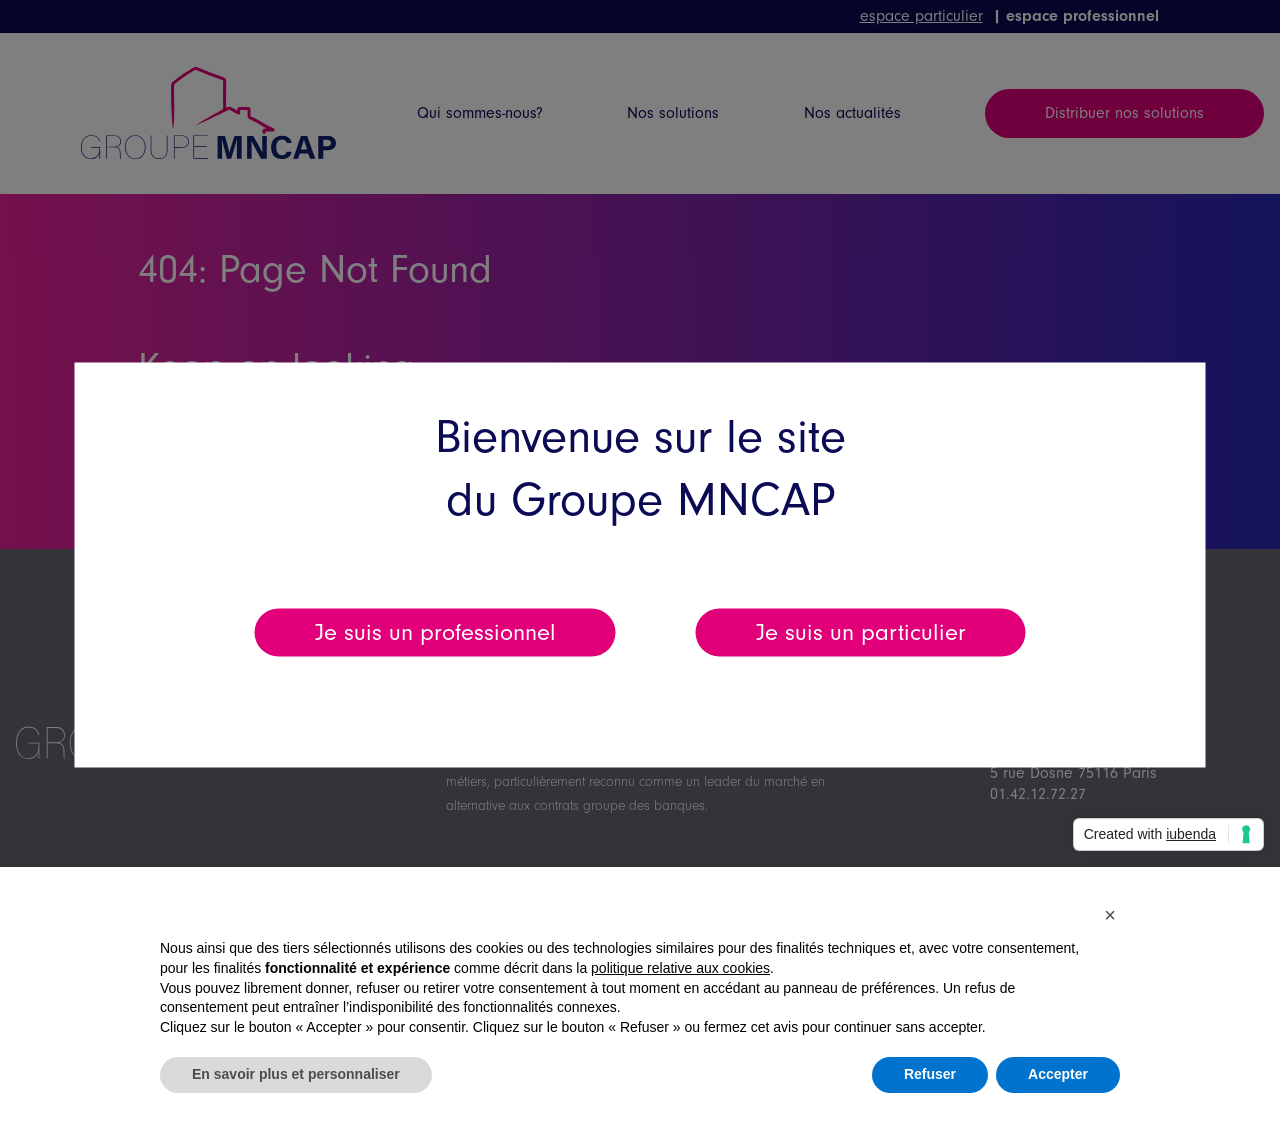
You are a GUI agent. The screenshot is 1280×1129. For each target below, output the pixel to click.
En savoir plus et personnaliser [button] (296, 1074)
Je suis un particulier (861, 631)
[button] (1110, 915)
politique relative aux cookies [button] (680, 968)
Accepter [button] (1058, 1074)
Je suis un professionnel (435, 631)
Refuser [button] (930, 1074)
